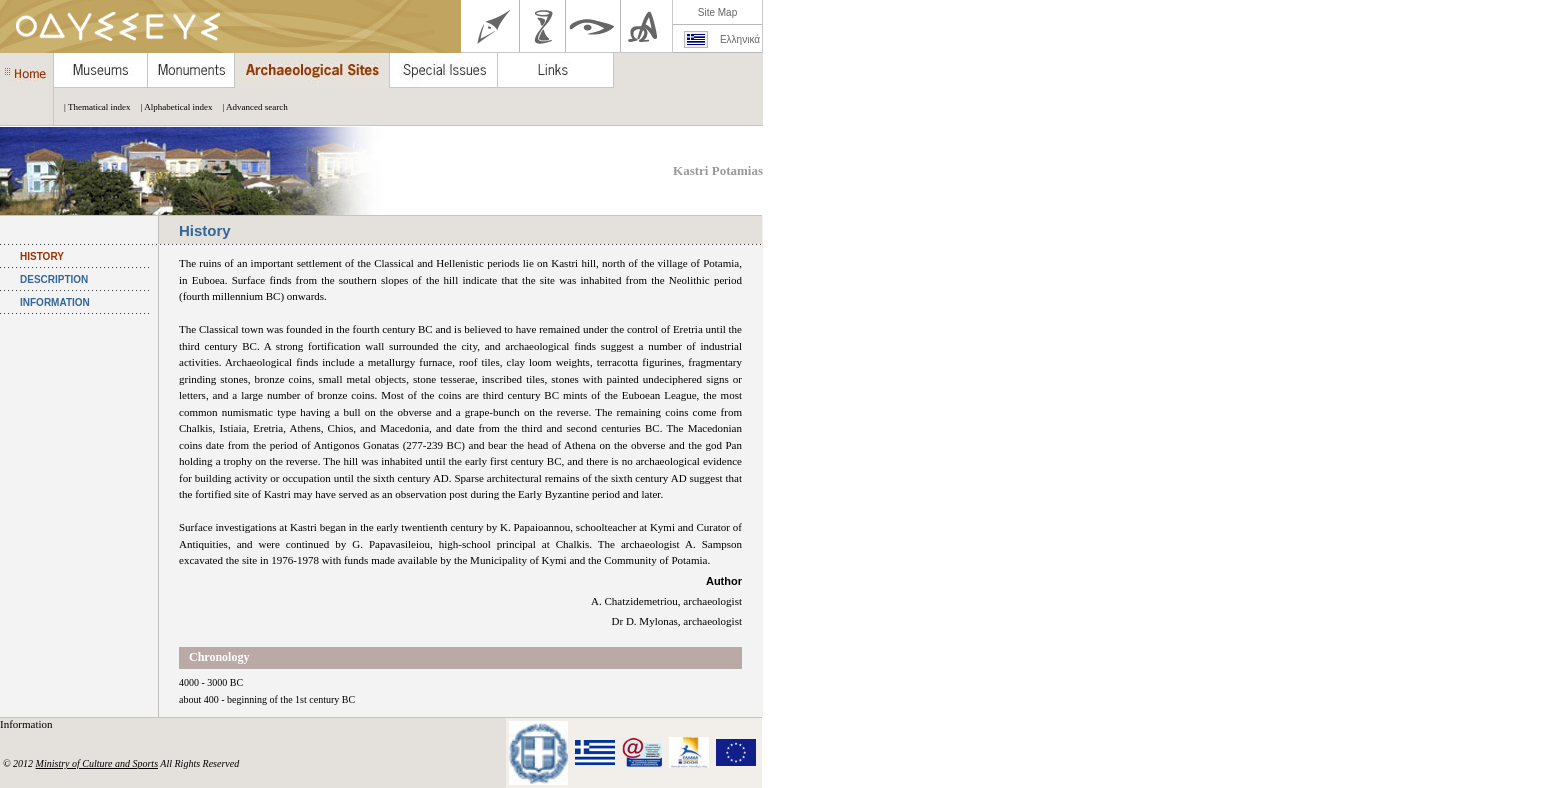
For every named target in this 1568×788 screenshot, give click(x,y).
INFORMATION (55, 302)
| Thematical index (92, 107)
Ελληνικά (740, 39)
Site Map (717, 12)
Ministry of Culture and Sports (97, 763)
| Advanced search (249, 107)
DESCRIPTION (54, 279)
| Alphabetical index (172, 107)
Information (27, 724)
